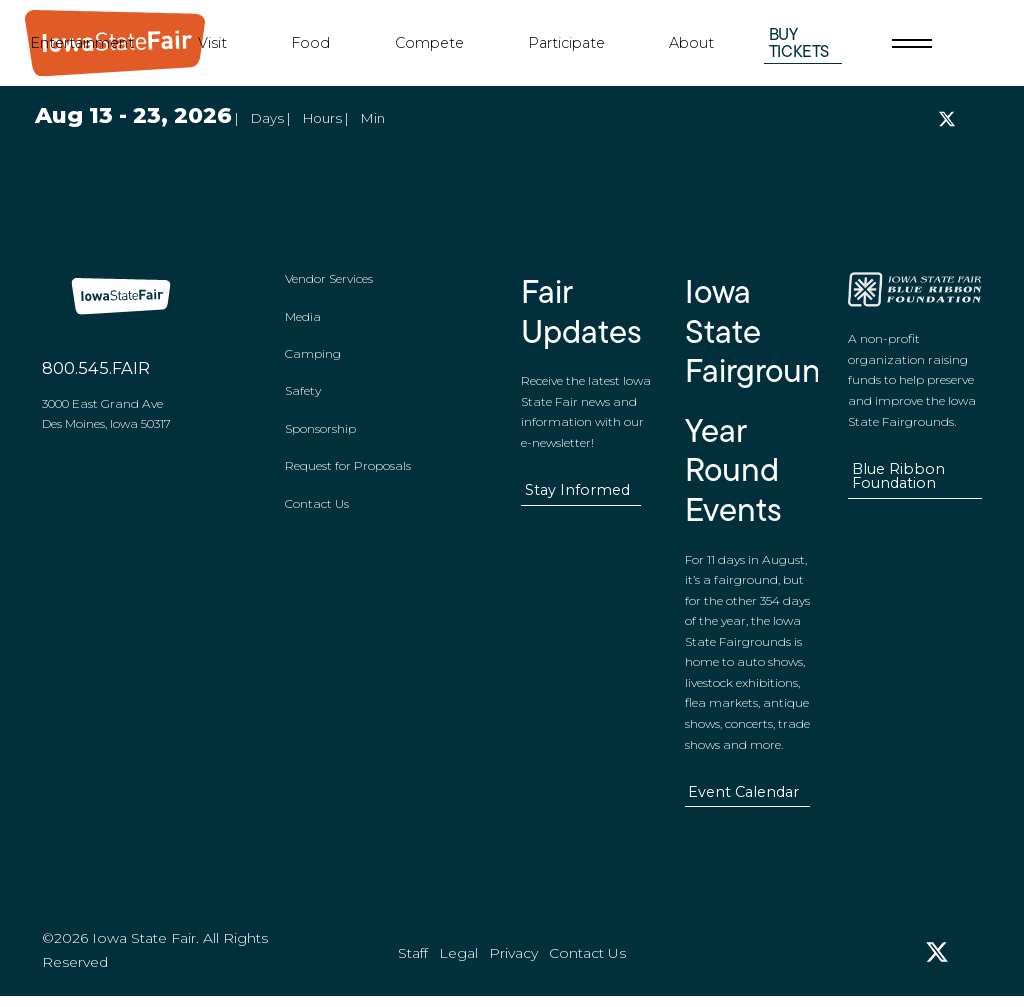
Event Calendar (743, 798)
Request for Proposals (348, 471)
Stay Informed (578, 496)
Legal (458, 965)
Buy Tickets (799, 42)
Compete (429, 43)
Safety (303, 396)
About (691, 43)
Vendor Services (329, 284)
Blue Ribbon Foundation (897, 483)
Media (303, 321)
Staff (413, 965)
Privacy (513, 965)
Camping (313, 359)
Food (310, 43)
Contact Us (317, 509)
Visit (212, 43)
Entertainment (82, 43)
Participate (566, 43)
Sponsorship (320, 434)
